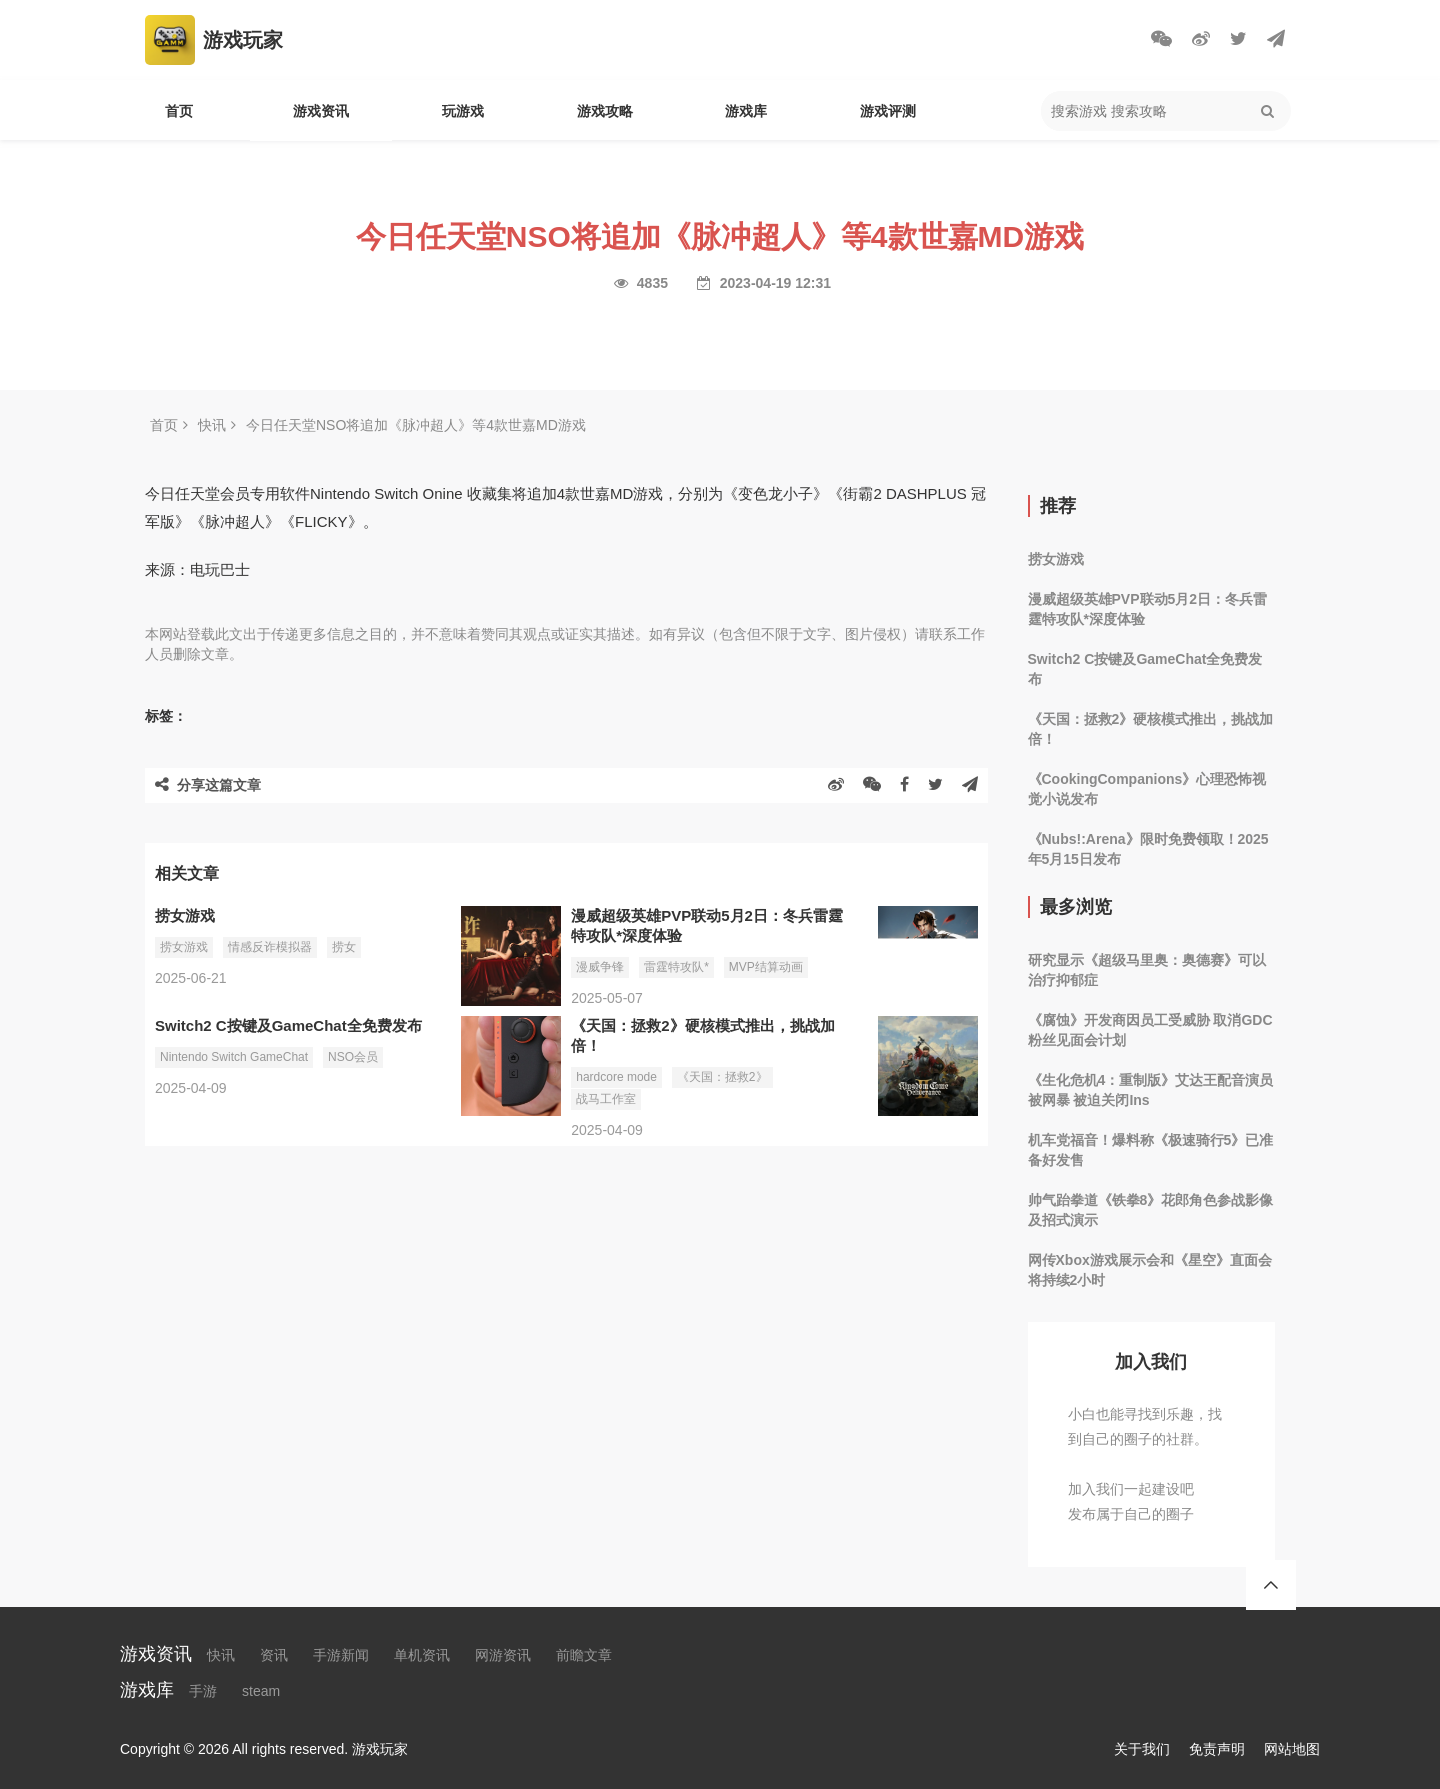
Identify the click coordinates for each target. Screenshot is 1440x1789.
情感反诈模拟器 (270, 947)
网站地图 (1292, 1749)
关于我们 (1142, 1749)
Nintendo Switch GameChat (234, 1057)
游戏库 (746, 111)
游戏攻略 (605, 111)
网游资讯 (503, 1655)
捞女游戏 (184, 947)
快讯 (212, 425)
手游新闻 (341, 1655)
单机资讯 (422, 1655)
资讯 (274, 1655)
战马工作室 (606, 1099)
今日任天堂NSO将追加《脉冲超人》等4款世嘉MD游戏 (416, 425)
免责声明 (1217, 1749)
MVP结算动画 (766, 967)
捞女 (344, 947)
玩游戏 (463, 111)
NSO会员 (353, 1057)
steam (261, 1691)
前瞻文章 (584, 1655)
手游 (203, 1691)
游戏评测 (888, 111)
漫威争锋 (600, 967)
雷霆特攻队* (676, 967)
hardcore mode (616, 1077)
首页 (179, 111)
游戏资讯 (321, 111)
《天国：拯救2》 (722, 1077)
